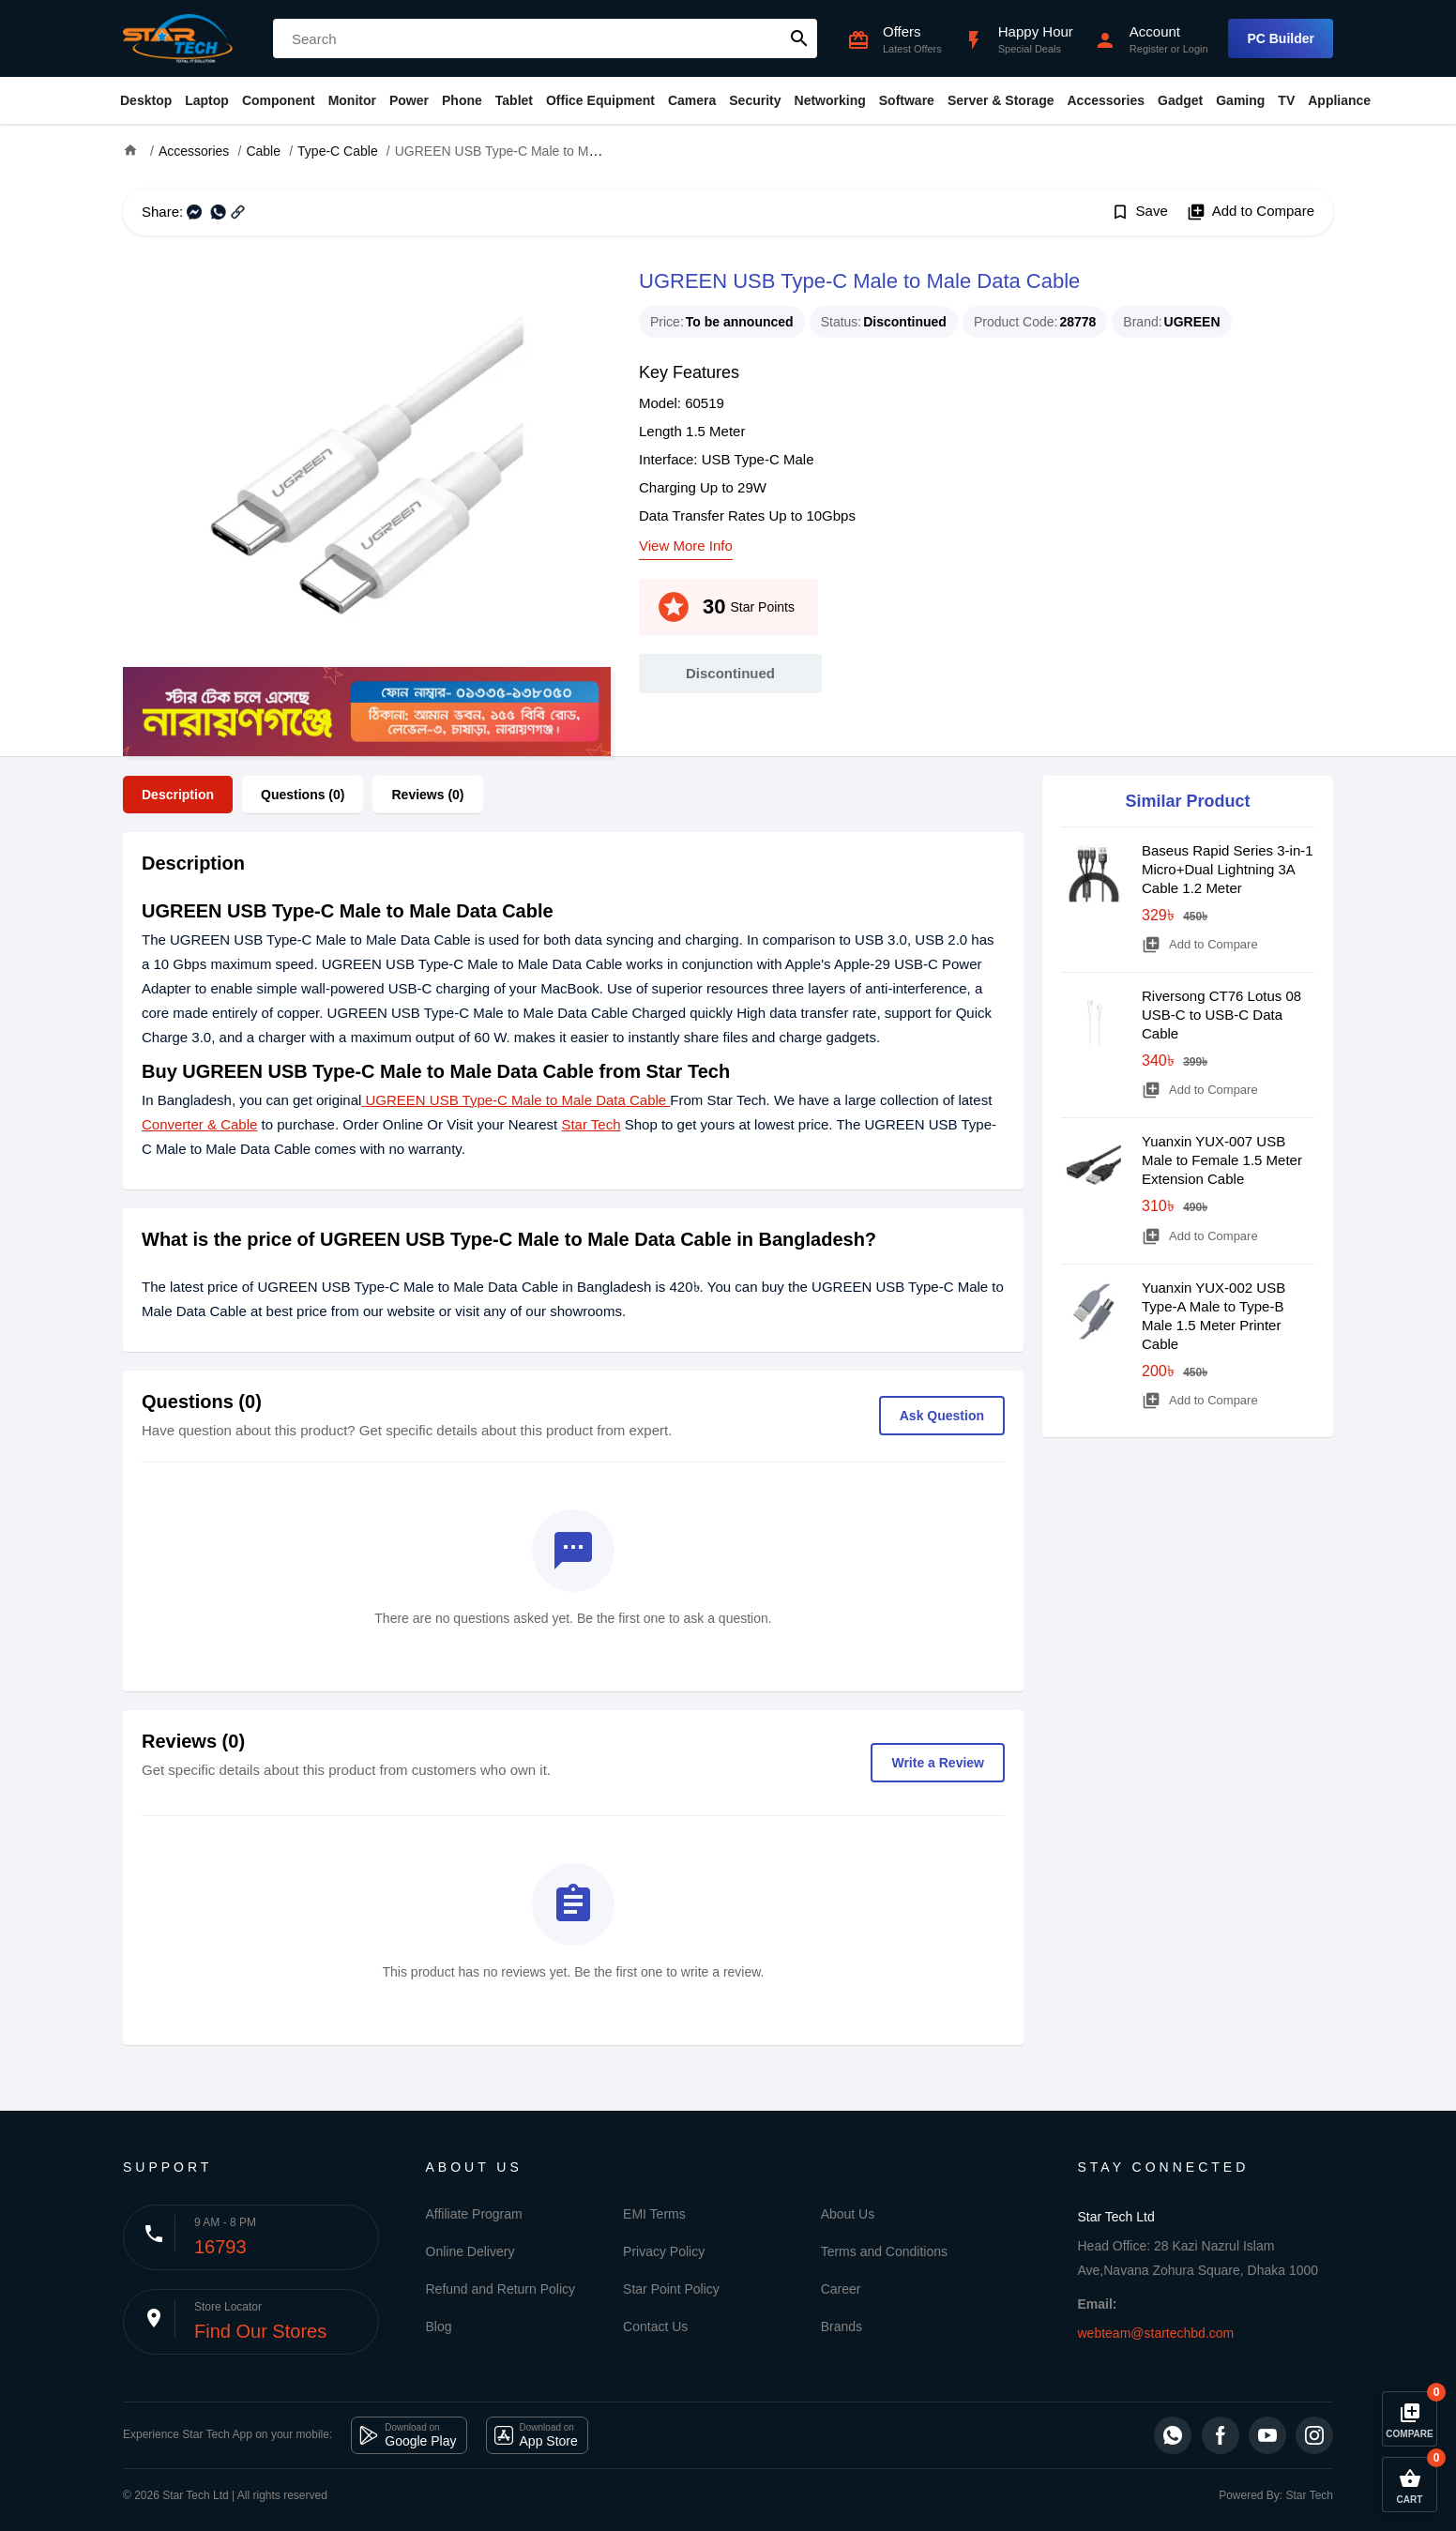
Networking (830, 100)
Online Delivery (470, 2251)
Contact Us (655, 2326)
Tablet (514, 100)
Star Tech (590, 1124)
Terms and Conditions (884, 2251)
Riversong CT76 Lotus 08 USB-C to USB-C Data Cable (1221, 1014)
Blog (439, 2326)
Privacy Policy (664, 2251)
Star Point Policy (671, 2288)
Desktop (146, 100)
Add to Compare (1250, 212)
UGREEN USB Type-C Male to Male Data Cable (515, 1100)
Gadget (1180, 100)
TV (1286, 100)
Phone (462, 100)
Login (1195, 48)
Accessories (1106, 100)
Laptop (207, 100)
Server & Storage (1001, 100)
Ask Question (942, 1415)
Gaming (1240, 100)
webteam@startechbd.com (1156, 2333)
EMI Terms (654, 2213)
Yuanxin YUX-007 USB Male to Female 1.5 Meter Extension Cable (1222, 1160)
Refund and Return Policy (501, 2288)
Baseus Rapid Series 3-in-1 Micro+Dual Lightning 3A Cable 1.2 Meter (1227, 869)
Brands (841, 2326)
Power (409, 100)
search (799, 38)
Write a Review (937, 1762)
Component (278, 100)
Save (1139, 212)
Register (1149, 48)
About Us (848, 2213)
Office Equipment (600, 100)
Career (841, 2288)
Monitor (352, 100)
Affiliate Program (474, 2213)
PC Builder (1280, 38)
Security (755, 100)
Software (906, 100)
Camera (692, 100)
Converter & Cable (199, 1124)
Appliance (1339, 100)
